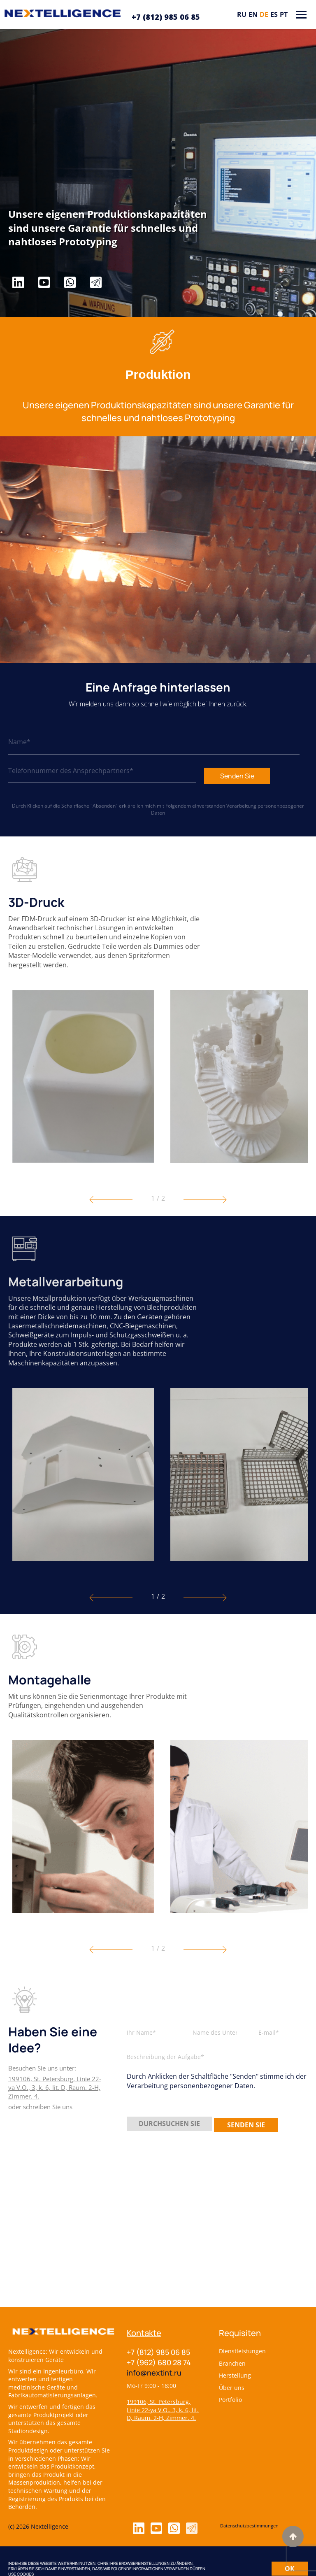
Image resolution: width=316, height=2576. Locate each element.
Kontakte (144, 2332)
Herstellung (235, 2375)
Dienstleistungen (242, 2351)
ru (241, 14)
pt (284, 14)
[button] (110, 1200)
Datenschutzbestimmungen (249, 2525)
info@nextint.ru (154, 2373)
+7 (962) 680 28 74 (159, 2362)
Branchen (232, 2363)
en (253, 14)
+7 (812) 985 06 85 (166, 17)
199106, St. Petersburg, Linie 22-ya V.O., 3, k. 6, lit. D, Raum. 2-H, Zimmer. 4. (163, 2410)
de (264, 14)
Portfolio (230, 2400)
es (274, 14)
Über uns (231, 2388)
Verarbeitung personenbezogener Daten (227, 809)
